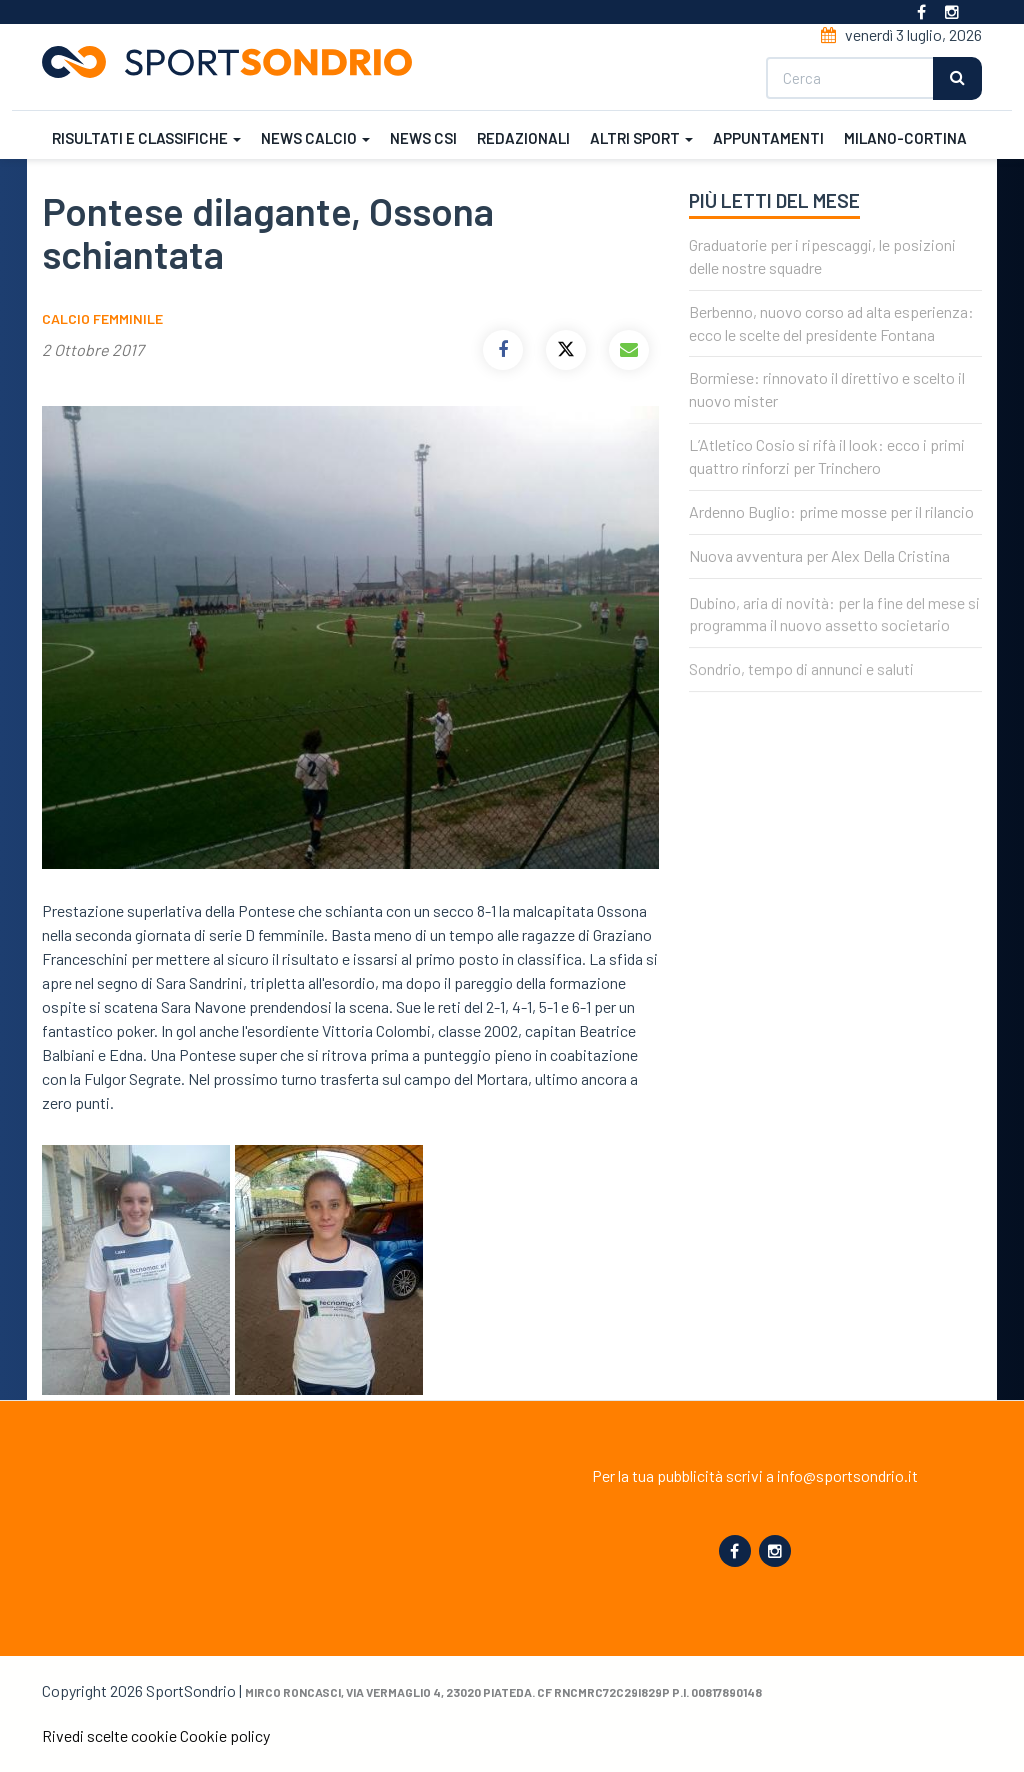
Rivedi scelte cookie (109, 1735)
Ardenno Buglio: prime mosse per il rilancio (831, 511)
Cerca (957, 78)
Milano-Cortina (905, 138)
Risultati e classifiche (146, 138)
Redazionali (523, 138)
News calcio (315, 138)
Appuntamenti (768, 138)
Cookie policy (225, 1735)
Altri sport (641, 138)
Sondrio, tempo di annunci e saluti (801, 688)
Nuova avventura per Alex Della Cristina (819, 555)
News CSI (423, 138)
